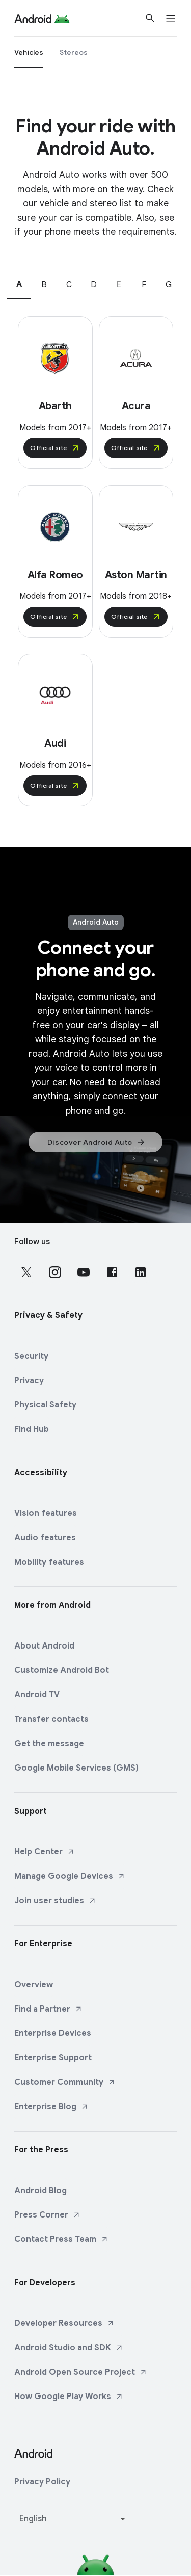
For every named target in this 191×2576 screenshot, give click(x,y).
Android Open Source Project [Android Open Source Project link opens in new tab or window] (80, 2372)
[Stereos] (73, 52)
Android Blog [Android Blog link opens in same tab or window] (40, 2190)
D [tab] (94, 285)
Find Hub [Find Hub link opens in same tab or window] (31, 1429)
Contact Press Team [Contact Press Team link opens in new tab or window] (61, 2239)
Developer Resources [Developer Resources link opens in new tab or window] (64, 2323)
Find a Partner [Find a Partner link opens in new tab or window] (48, 2009)
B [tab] (44, 285)
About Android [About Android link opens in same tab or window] (44, 1646)
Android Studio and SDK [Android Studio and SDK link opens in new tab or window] (68, 2348)
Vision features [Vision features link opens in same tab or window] (45, 1513)
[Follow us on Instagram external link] (55, 1272)
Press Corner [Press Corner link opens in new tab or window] (47, 2215)
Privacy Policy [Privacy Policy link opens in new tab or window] (42, 2482)
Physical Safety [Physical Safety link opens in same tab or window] (45, 1405)
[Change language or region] (73, 2518)
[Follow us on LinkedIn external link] (140, 1272)
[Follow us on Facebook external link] (112, 1272)
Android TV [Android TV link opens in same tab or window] (37, 1695)
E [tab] (118, 285)
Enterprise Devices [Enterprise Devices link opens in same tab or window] (52, 2033)
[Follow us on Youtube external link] (83, 1272)
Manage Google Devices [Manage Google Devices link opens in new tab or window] (69, 1876)
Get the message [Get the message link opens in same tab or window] (49, 1744)
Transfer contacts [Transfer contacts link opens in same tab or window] (51, 1719)
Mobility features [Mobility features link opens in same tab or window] (49, 1562)
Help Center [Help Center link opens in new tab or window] (44, 1852)
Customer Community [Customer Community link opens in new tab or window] (65, 2082)
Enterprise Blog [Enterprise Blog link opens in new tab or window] (51, 2107)
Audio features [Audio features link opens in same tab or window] (45, 1538)
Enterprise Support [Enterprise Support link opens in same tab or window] (53, 2058)
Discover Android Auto (96, 1142)
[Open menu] (177, 18)
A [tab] (19, 284)
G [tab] (169, 285)
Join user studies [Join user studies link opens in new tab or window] (55, 1901)
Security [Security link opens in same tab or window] (31, 1356)
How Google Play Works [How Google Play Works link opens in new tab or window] (68, 2396)
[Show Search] (150, 18)
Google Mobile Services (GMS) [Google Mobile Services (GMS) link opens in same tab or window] (76, 1768)
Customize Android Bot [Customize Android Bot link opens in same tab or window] (61, 1670)
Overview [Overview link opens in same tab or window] (33, 1985)
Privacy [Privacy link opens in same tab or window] (29, 1380)
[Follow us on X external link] (26, 1272)
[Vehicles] (28, 52)
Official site (55, 448)
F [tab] (144, 285)
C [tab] (69, 285)
